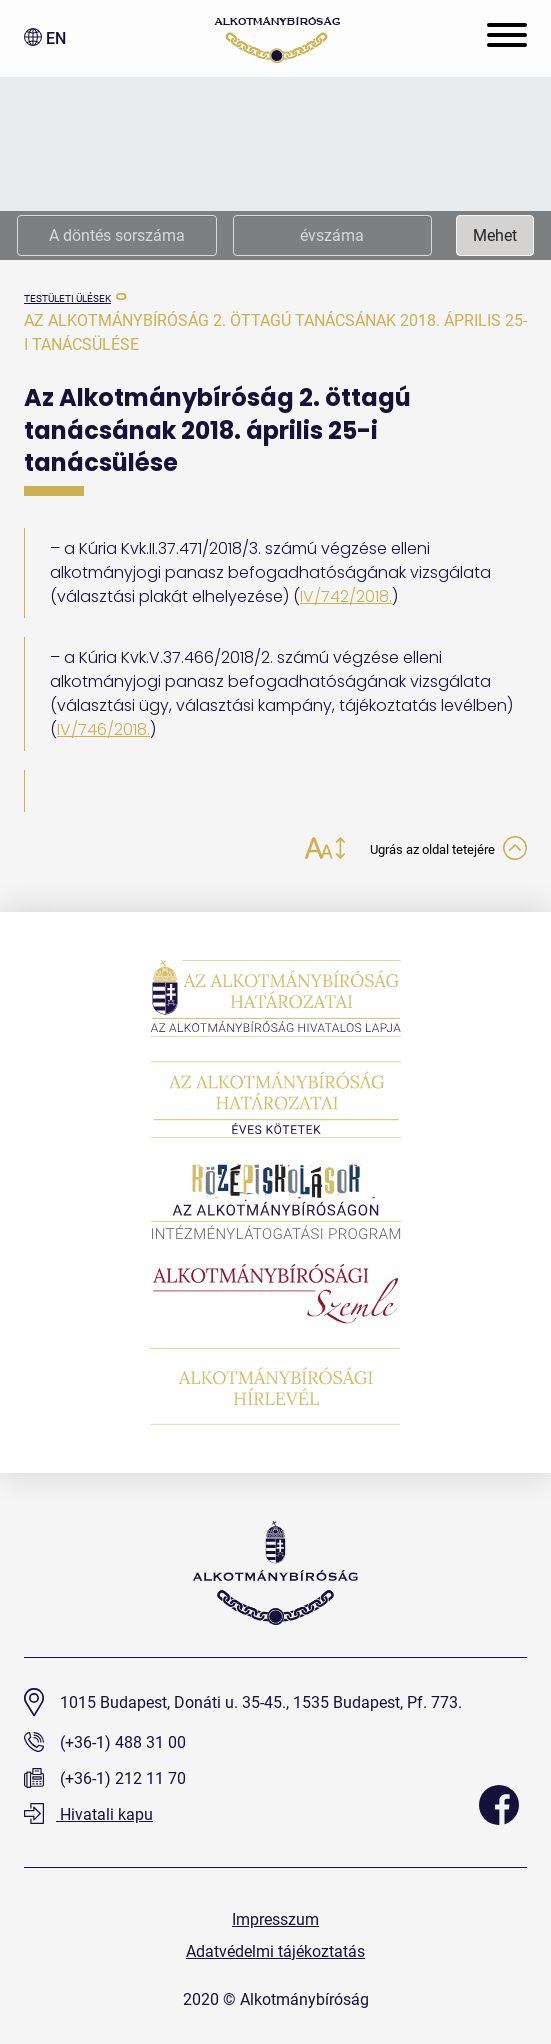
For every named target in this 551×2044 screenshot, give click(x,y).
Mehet (495, 235)
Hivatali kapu (88, 1814)
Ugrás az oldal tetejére (448, 850)
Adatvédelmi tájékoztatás (275, 1951)
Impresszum (275, 1919)
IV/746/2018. (103, 729)
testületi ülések (67, 298)
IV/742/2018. (346, 596)
